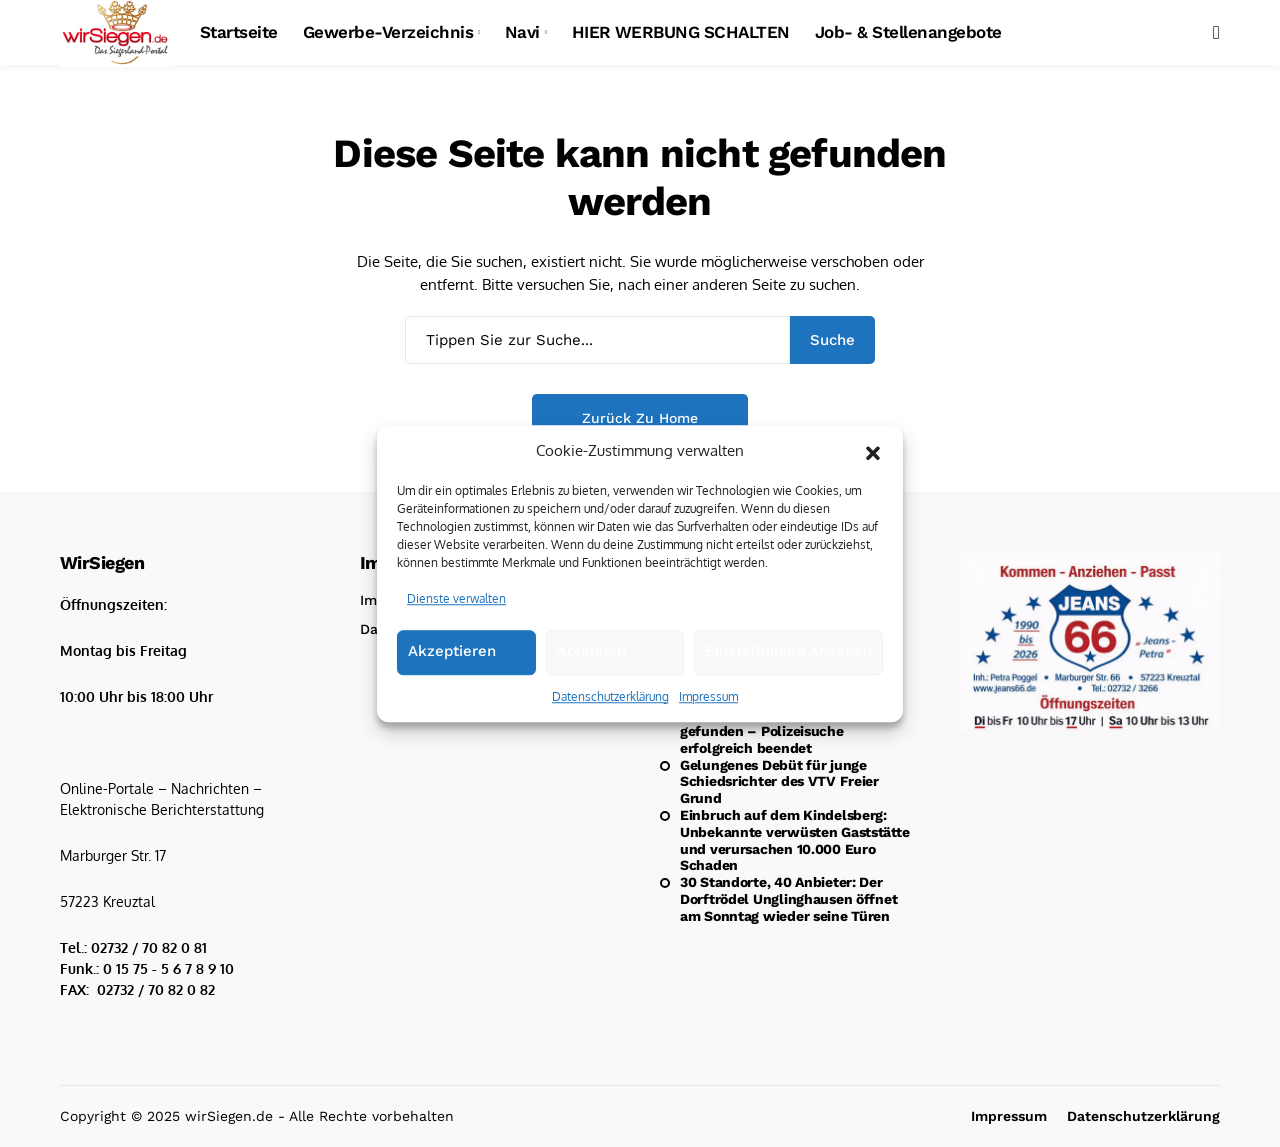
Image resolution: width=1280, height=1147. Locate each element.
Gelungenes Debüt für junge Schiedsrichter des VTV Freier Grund (779, 782)
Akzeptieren (452, 651)
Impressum (708, 696)
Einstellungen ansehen (788, 651)
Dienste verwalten (456, 598)
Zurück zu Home (640, 418)
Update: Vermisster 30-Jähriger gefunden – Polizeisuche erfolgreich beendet (785, 731)
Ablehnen (591, 651)
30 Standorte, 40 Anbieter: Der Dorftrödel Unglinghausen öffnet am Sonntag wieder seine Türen (788, 899)
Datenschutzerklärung (610, 696)
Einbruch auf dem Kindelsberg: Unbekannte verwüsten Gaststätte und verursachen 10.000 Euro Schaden (794, 840)
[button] (873, 451)
